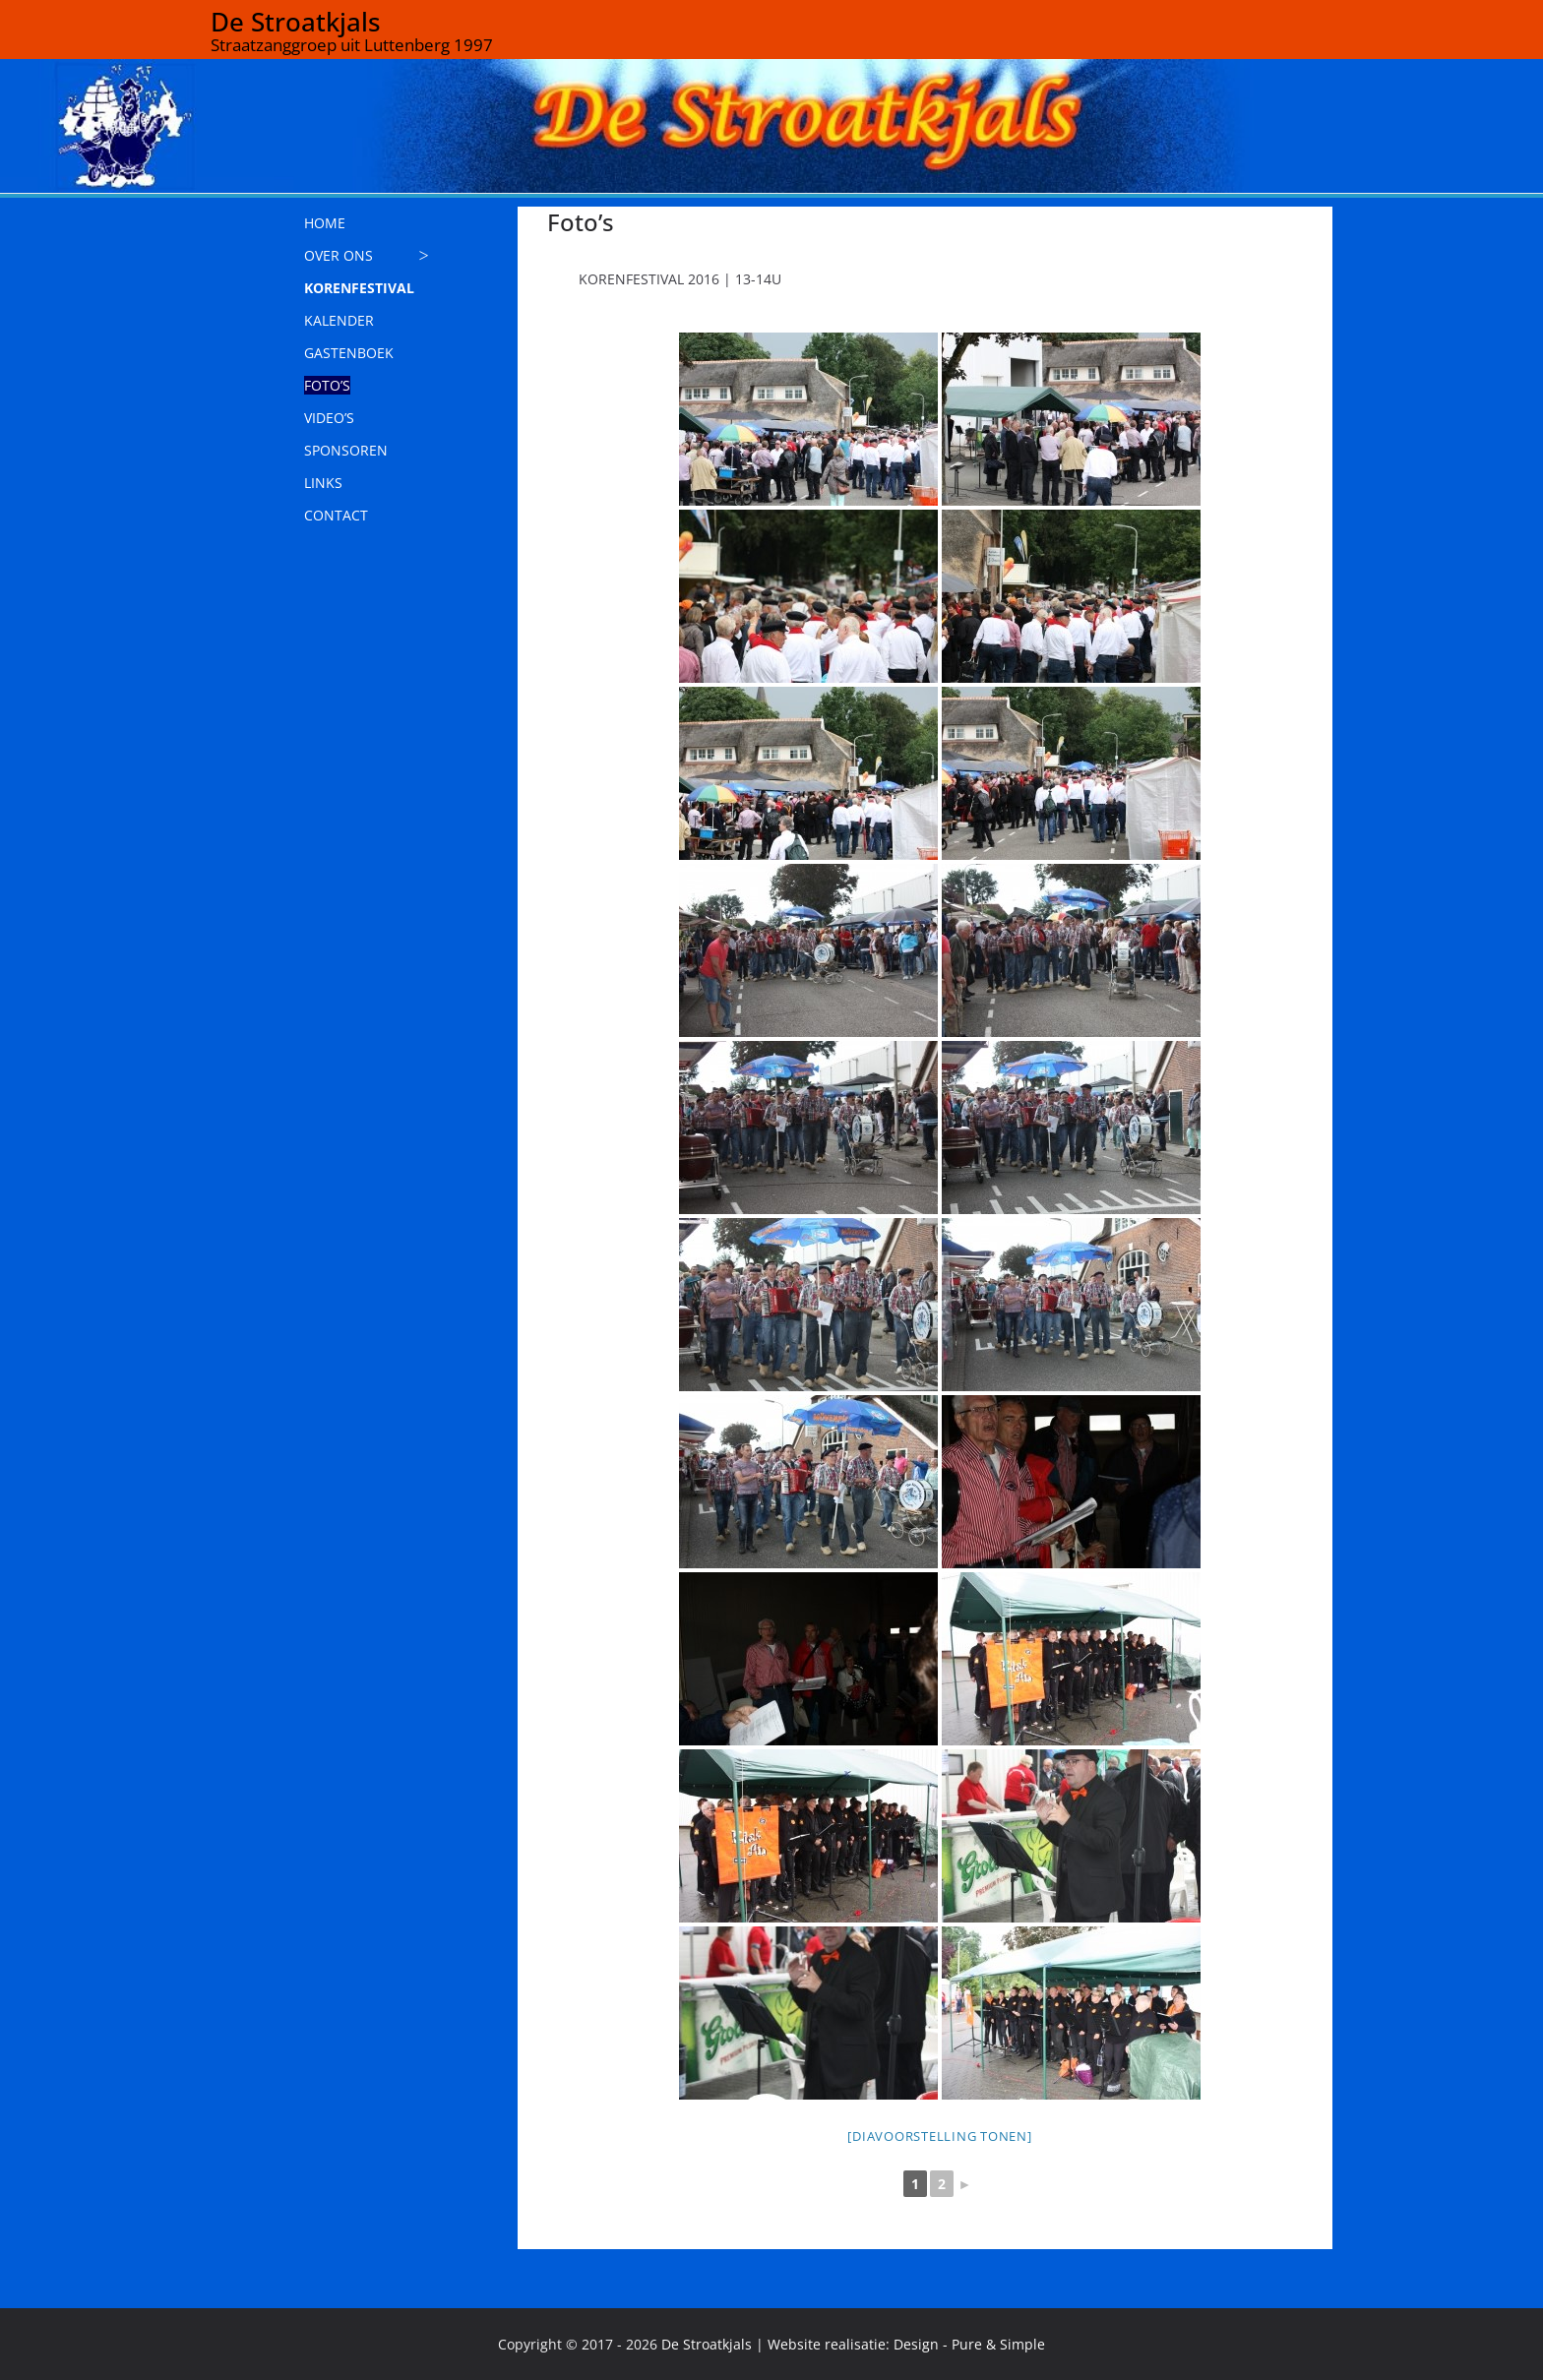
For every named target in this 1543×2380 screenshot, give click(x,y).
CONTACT (336, 515)
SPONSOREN (346, 450)
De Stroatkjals (296, 21)
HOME (324, 223)
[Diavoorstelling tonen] (939, 2136)
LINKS (323, 482)
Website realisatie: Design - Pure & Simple (906, 2344)
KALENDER (339, 320)
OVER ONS (338, 255)
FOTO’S (327, 385)
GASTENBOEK (349, 352)
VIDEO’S (329, 417)
